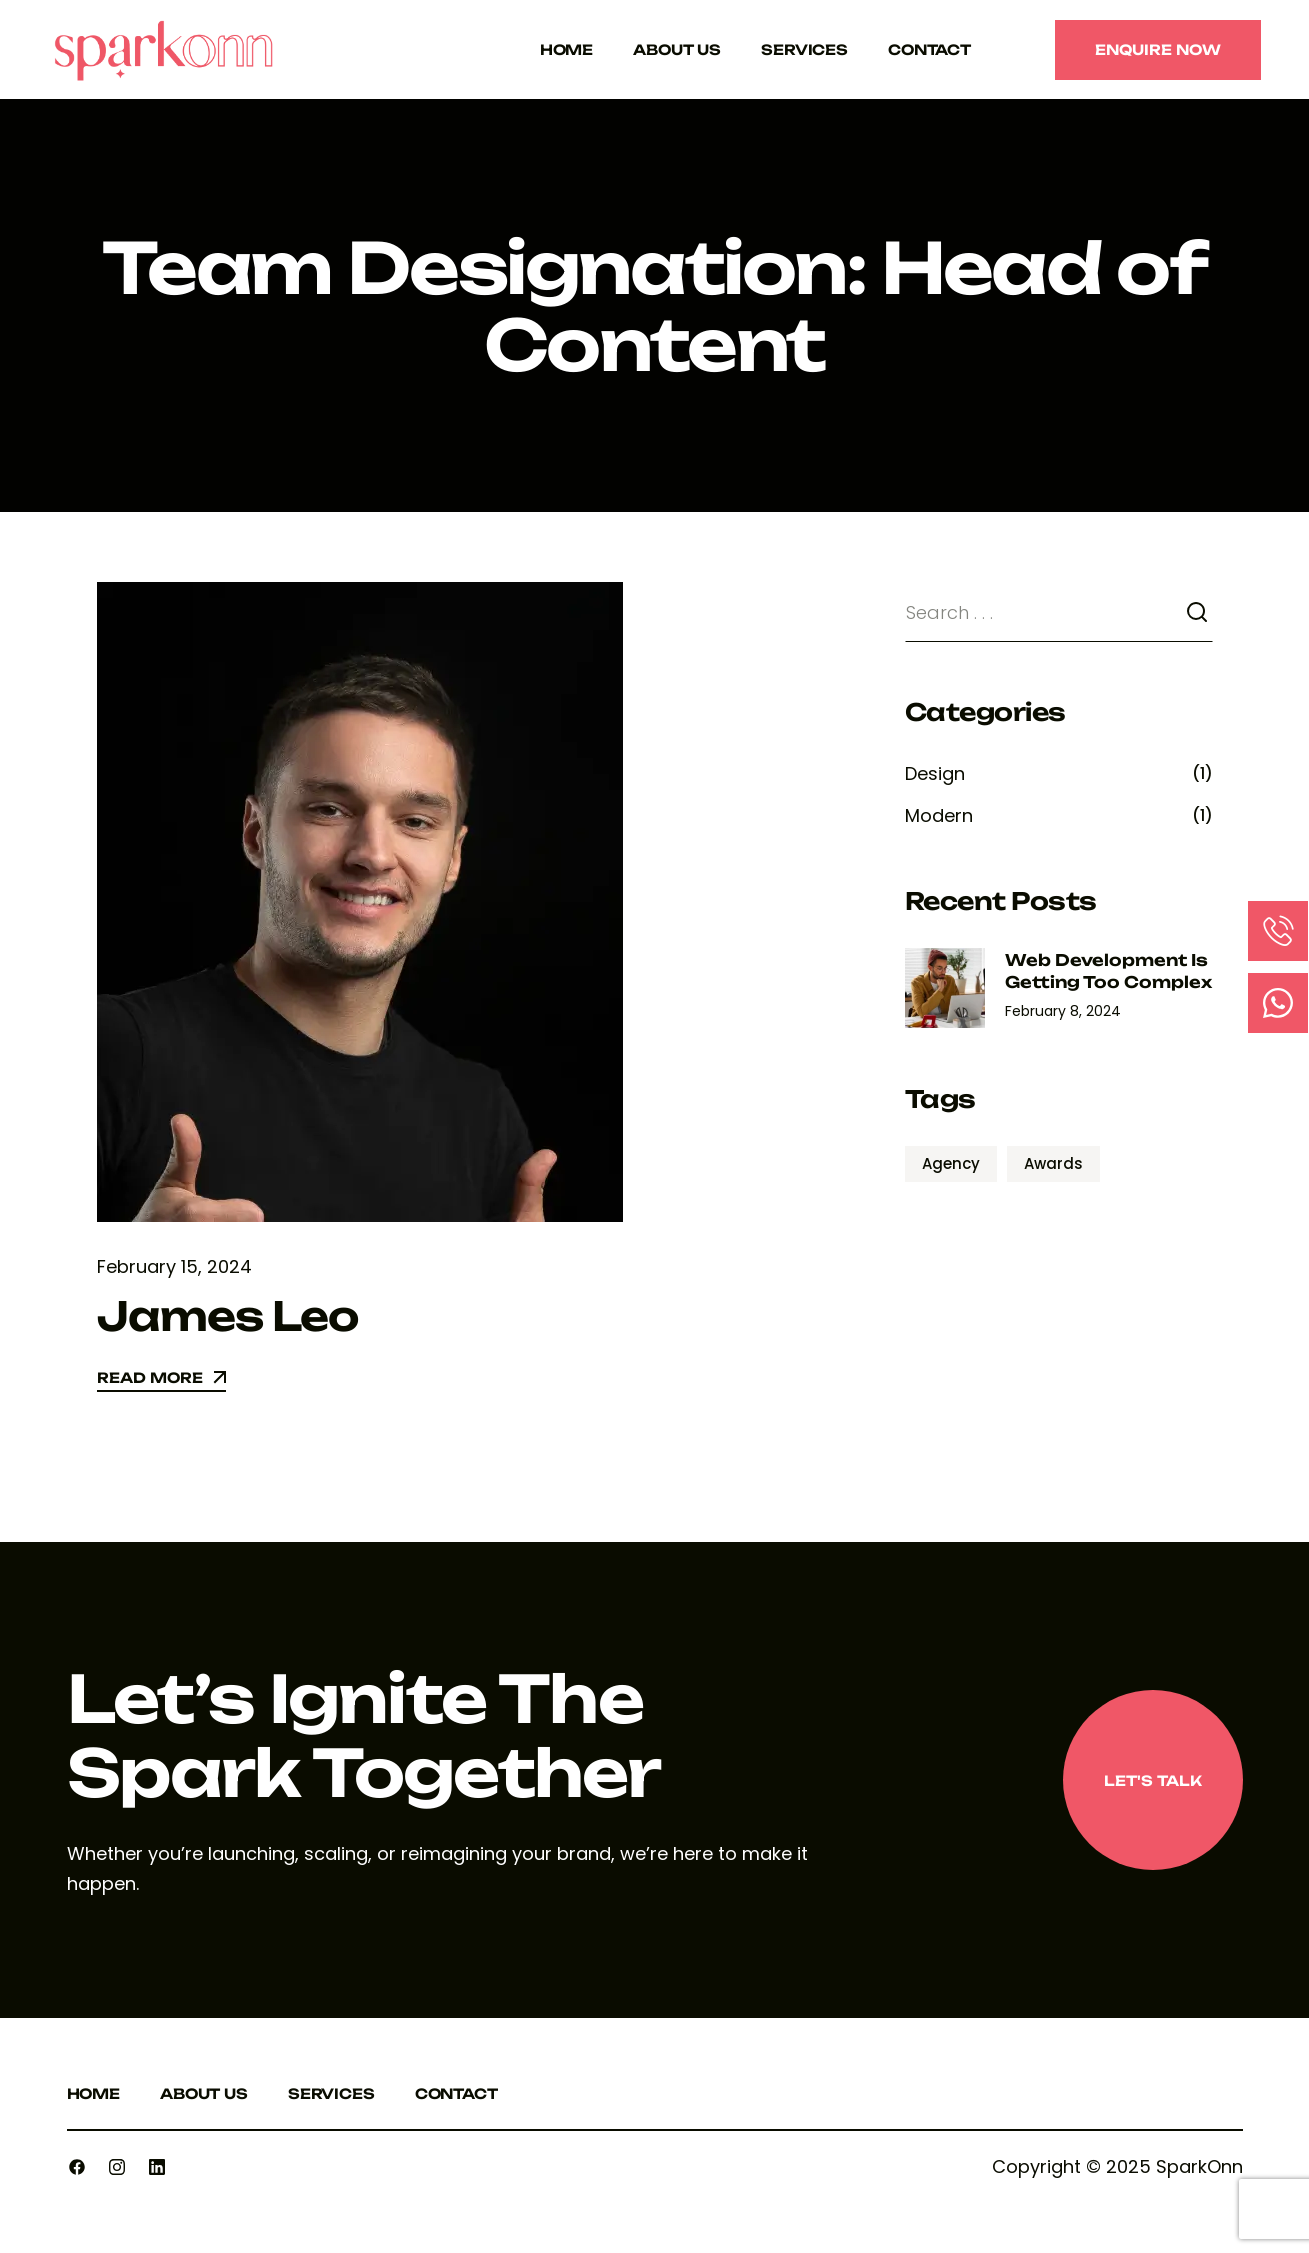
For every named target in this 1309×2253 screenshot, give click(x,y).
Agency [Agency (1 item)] (951, 1163)
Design (935, 773)
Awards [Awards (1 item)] (1053, 1163)
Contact (929, 49)
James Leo (227, 1316)
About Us (677, 49)
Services (804, 49)
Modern (939, 815)
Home (566, 49)
